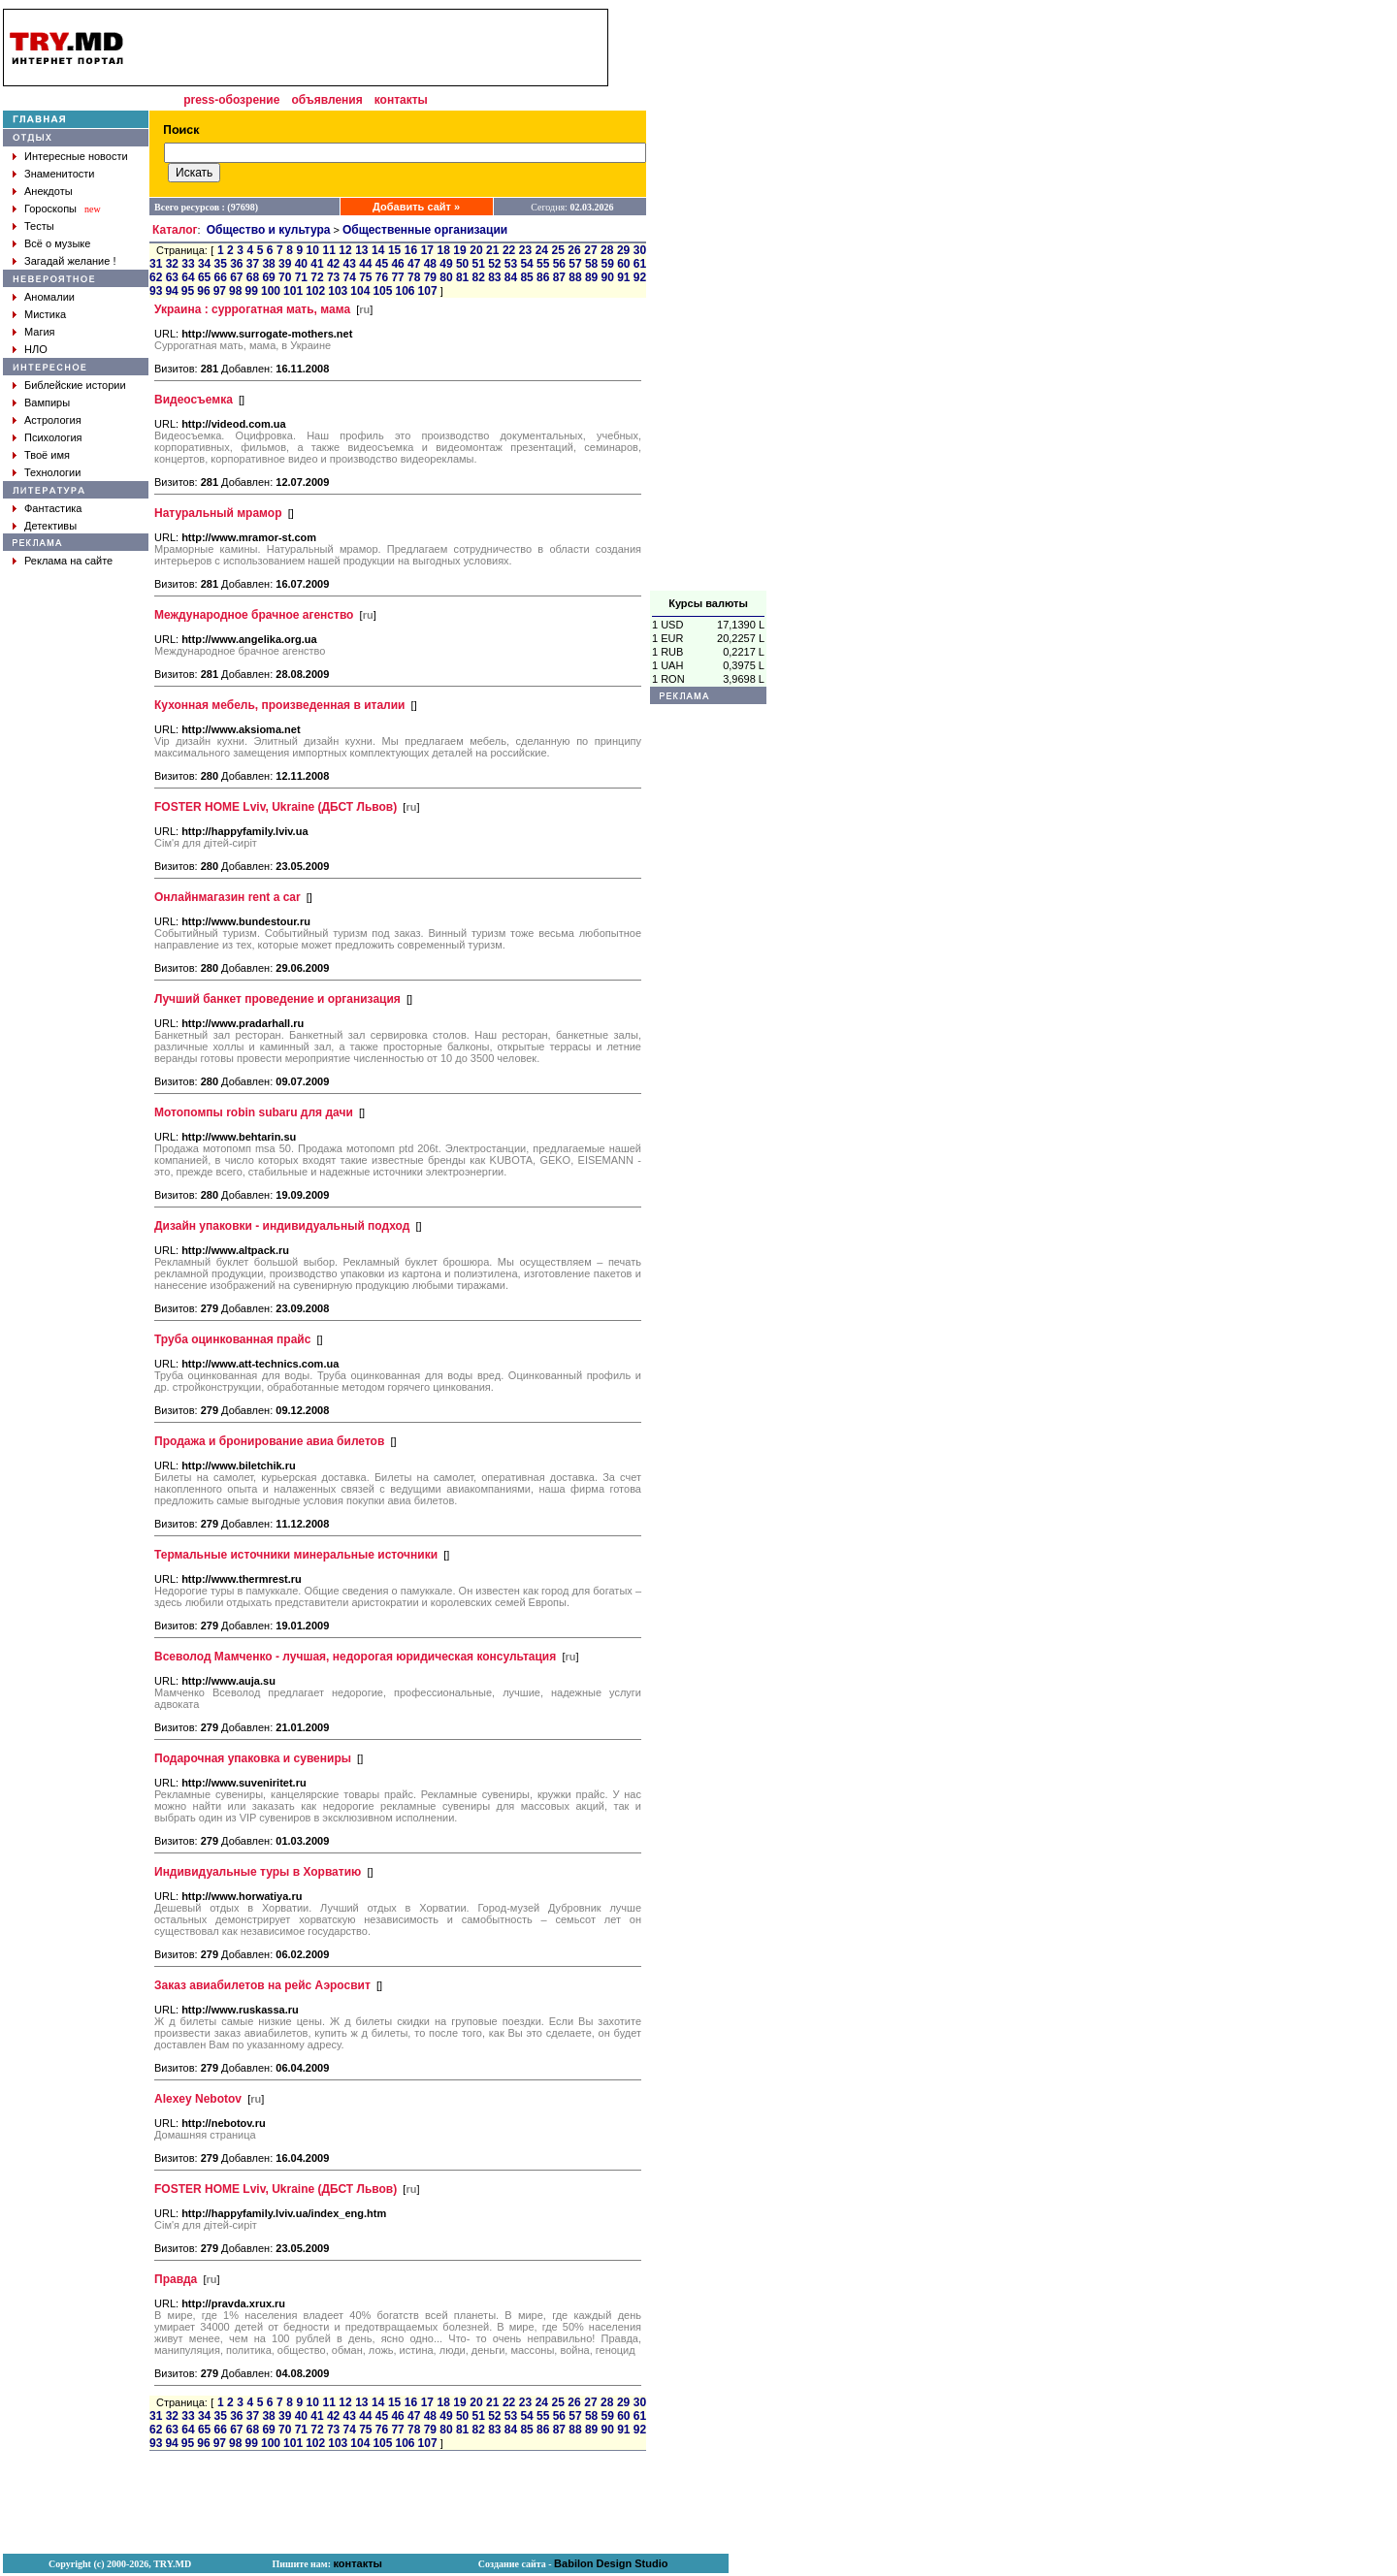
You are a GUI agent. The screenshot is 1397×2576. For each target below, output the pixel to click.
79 (430, 277)
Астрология (52, 420)
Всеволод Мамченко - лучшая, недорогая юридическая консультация (355, 1656)
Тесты (39, 226)
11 (328, 250)
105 (382, 291)
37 (252, 264)
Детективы (50, 525)
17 (427, 250)
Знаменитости (59, 173)
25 (558, 250)
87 (559, 277)
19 (459, 250)
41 (316, 264)
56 (559, 264)
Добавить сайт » (416, 206)
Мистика (45, 314)
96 (203, 291)
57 (575, 264)
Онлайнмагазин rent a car (227, 897)
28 (607, 250)
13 (361, 250)
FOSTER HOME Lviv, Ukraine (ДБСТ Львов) (275, 807)
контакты (401, 100)
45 (381, 264)
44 (365, 264)
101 (293, 291)
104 (360, 291)
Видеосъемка (193, 399)
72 (316, 277)
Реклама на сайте (68, 560)
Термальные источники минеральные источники (296, 1555)
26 (574, 250)
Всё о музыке (57, 243)
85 (526, 277)
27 (590, 250)
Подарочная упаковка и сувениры (252, 1758)
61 (640, 264)
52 (494, 264)
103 (337, 291)
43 (349, 264)
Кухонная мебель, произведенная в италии (279, 705)
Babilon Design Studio (610, 2563)
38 (268, 264)
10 (313, 250)
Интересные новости (76, 156)
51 (478, 264)
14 (378, 250)
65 (204, 277)
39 (284, 264)
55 (542, 264)
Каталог (175, 230)
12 (345, 250)
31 (155, 264)
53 (510, 264)
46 (397, 264)
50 (462, 264)
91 (623, 277)
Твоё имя (47, 455)
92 (640, 277)
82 (478, 277)
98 (235, 291)
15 (394, 250)
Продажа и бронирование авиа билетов (269, 1441)
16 (411, 250)
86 (542, 277)
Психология (53, 437)
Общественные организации (424, 230)
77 (397, 277)
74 (349, 277)
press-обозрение (231, 100)
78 (413, 277)
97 (219, 291)
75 (365, 277)
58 (591, 264)
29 (623, 250)
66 (220, 277)
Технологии (52, 472)
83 (494, 277)
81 (462, 277)
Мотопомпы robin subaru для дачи (253, 1112)
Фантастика (52, 508)
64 (187, 277)
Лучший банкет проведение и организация (277, 999)
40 (301, 264)
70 (284, 277)
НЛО (36, 349)
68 (252, 277)
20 (476, 250)
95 (187, 291)
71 (301, 277)
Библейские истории (75, 385)
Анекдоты (48, 191)
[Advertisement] (708, 300)
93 (155, 291)
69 (268, 277)
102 (315, 291)
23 (525, 250)
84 (510, 277)
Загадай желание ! (69, 261)
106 (405, 291)
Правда (175, 2279)
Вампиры (47, 402)
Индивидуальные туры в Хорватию (257, 1872)
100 (270, 291)
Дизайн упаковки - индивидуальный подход (281, 1226)
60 (623, 264)
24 (542, 250)
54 (526, 264)
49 (445, 264)
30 (640, 250)
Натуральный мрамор (218, 513)
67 (236, 277)
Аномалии (49, 297)
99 (251, 291)
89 (591, 277)
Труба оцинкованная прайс (232, 1339)
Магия (39, 332)
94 (171, 291)
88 (575, 277)
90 (607, 277)
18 (443, 250)
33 (187, 264)
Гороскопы (50, 208)
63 (172, 277)
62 (155, 277)
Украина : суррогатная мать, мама (252, 309)
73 (333, 277)
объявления (326, 100)
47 (413, 264)
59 (607, 264)
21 (492, 250)
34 (204, 264)
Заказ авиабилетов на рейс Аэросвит (262, 1985)
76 (381, 277)
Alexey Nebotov (198, 2099)
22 (509, 250)
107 (428, 291)
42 (333, 264)
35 (220, 264)
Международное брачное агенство (253, 615)
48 (430, 264)
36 (236, 264)
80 (445, 277)
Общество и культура (269, 230)
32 (172, 264)
